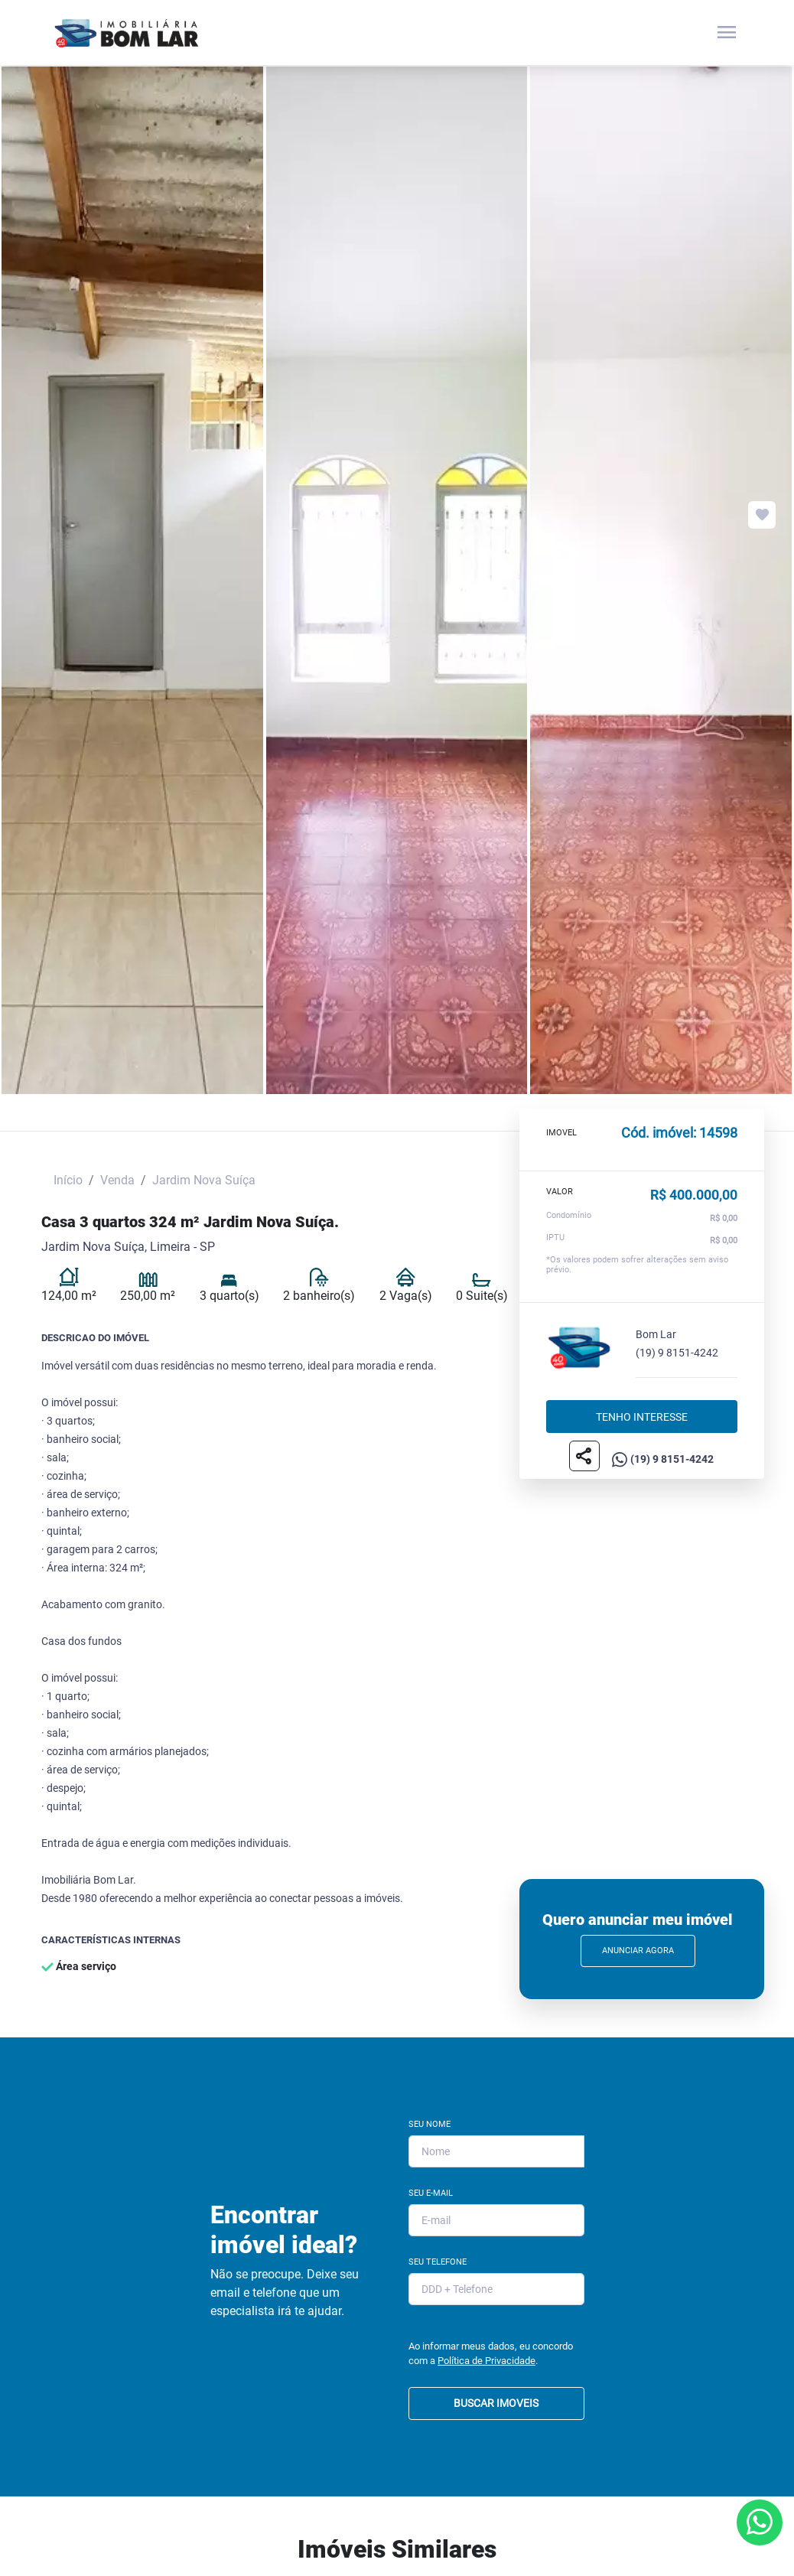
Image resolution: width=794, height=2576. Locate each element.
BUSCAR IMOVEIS (496, 2403)
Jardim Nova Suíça (203, 1180)
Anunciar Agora (638, 1951)
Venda (117, 1180)
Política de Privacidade (486, 2360)
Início (68, 1180)
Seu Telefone (437, 2262)
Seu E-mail (430, 2193)
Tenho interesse (642, 1416)
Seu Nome (429, 2124)
